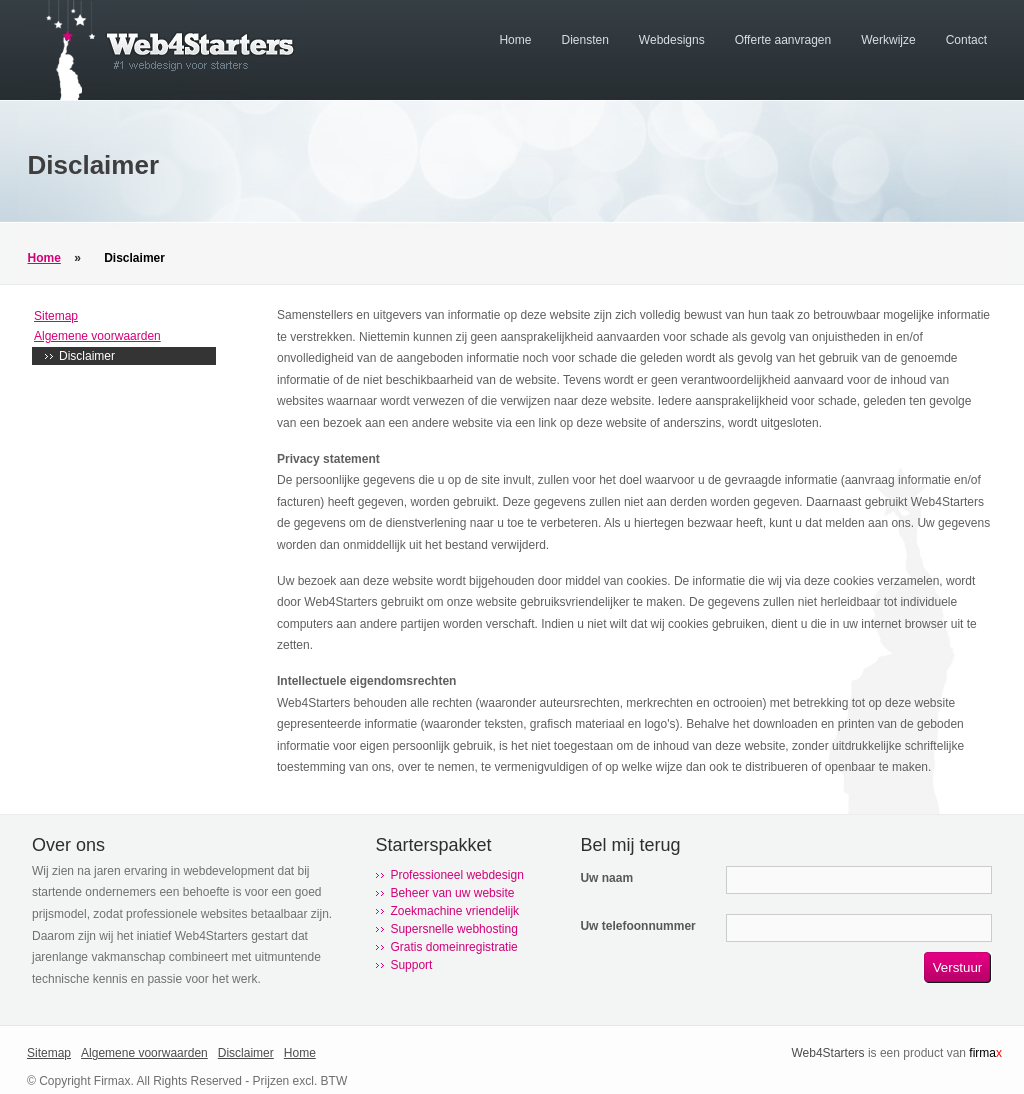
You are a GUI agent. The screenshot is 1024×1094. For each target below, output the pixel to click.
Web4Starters (827, 1053)
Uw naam (606, 878)
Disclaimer (134, 258)
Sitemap (56, 316)
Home (44, 258)
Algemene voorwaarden (97, 336)
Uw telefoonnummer (637, 926)
